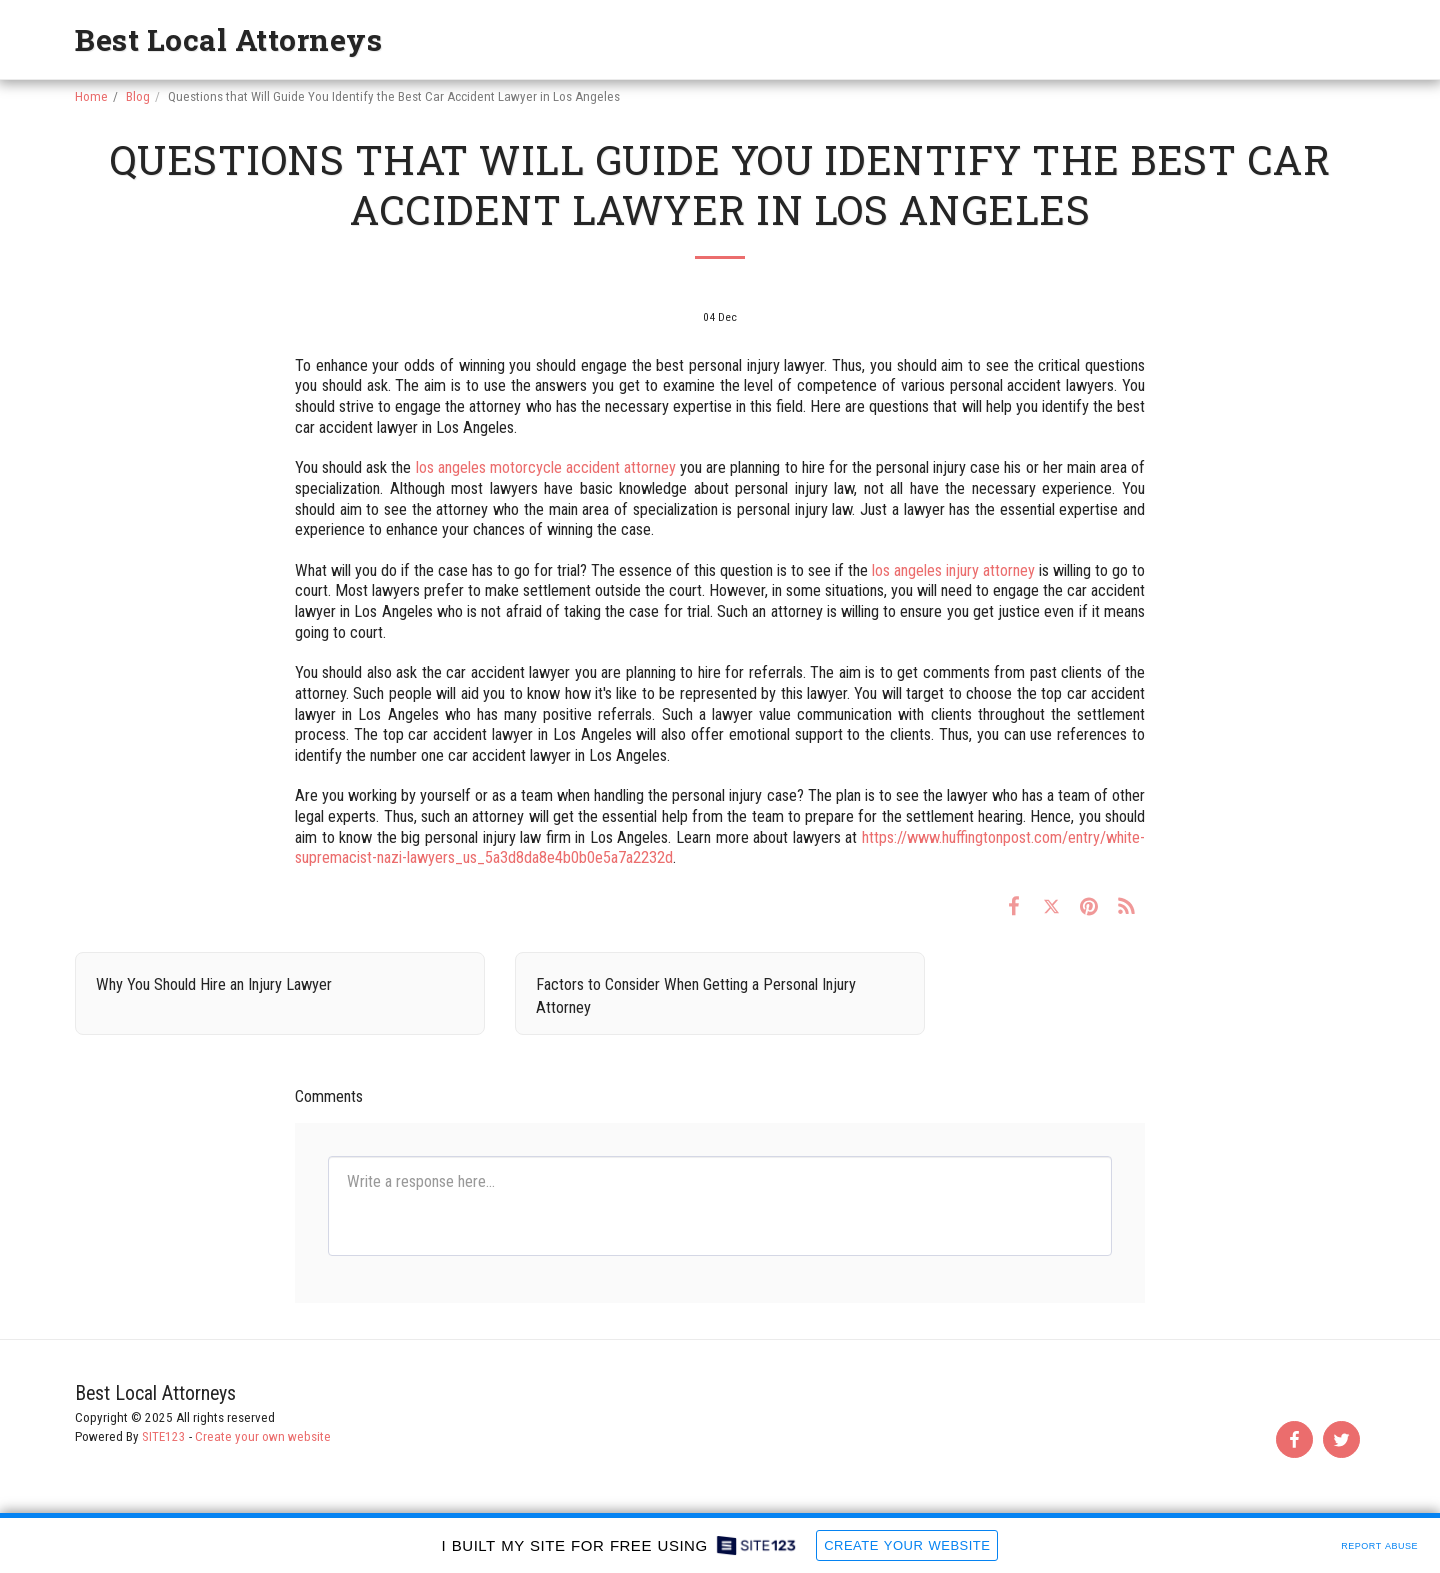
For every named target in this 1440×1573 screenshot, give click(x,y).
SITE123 (164, 1436)
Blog (138, 96)
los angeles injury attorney (953, 570)
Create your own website (263, 1436)
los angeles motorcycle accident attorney (546, 467)
